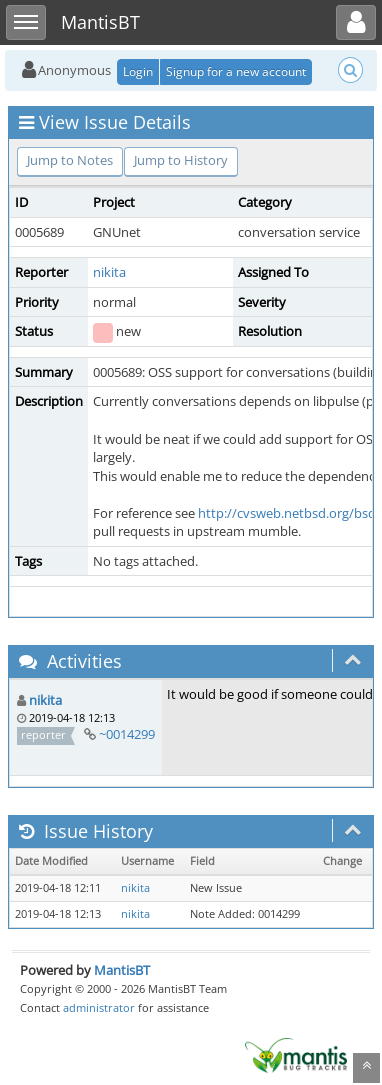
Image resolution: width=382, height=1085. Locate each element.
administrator (99, 1007)
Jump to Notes (70, 160)
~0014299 (127, 734)
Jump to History (181, 160)
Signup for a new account (236, 71)
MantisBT (122, 970)
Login (138, 71)
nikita (109, 272)
